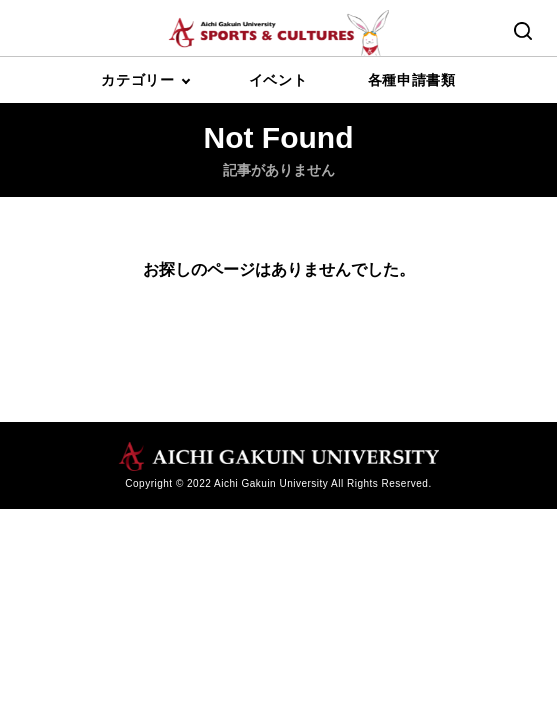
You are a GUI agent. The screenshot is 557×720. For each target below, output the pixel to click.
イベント (278, 80)
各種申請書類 (412, 80)
